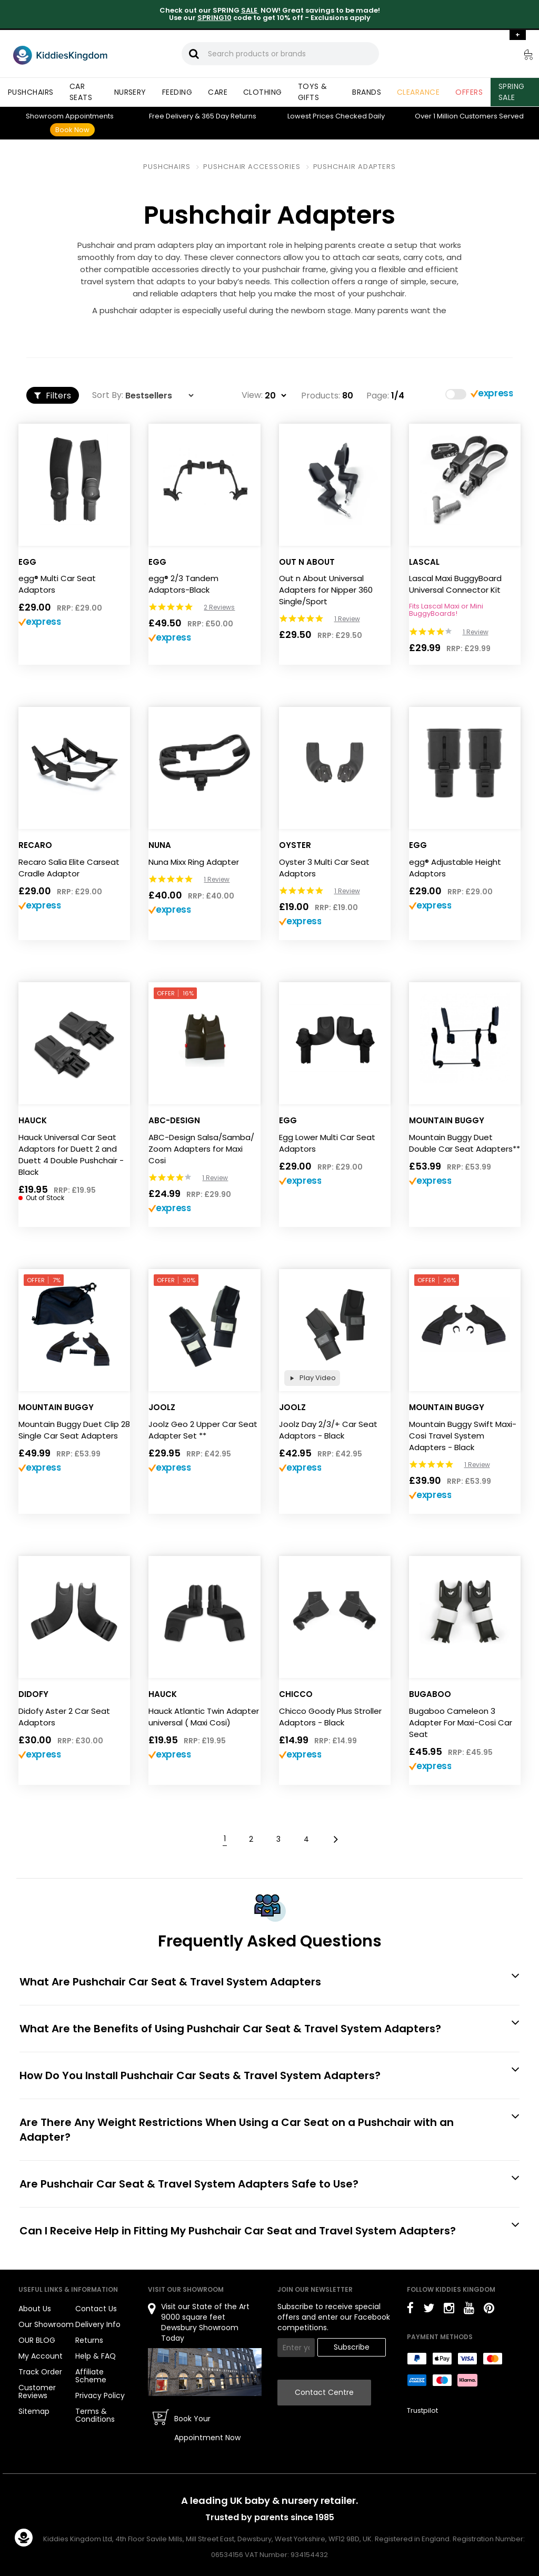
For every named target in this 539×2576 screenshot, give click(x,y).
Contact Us (96, 2308)
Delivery (171, 116)
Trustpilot (422, 2410)
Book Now (72, 130)
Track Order (40, 2372)
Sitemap (33, 2411)
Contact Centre (324, 2392)
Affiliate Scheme (90, 2376)
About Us (34, 2308)
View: (252, 395)
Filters (52, 396)
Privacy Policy (100, 2395)
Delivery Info (98, 2324)
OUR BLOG (36, 2340)
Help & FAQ (95, 2356)
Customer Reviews (37, 2391)
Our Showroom (46, 2324)
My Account (40, 2356)
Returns (229, 116)
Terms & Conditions (95, 2415)
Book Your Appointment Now (207, 2428)
